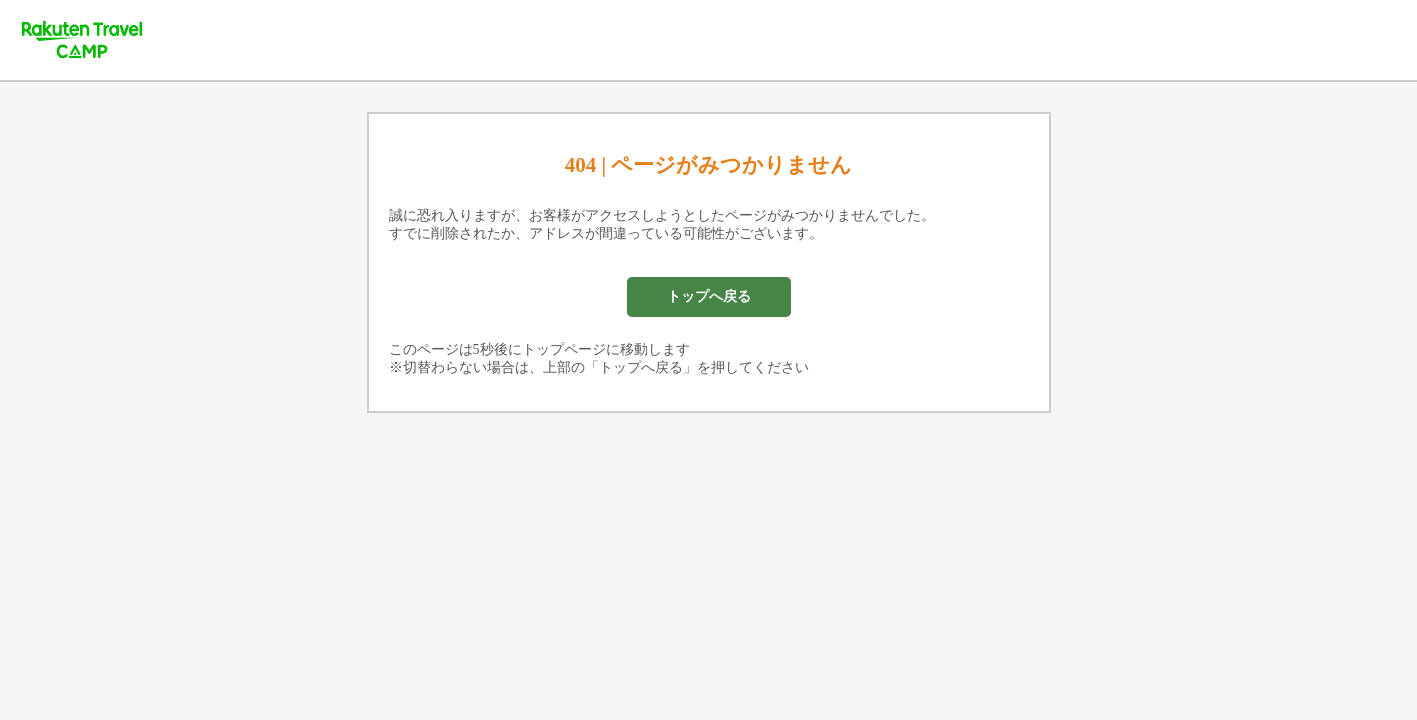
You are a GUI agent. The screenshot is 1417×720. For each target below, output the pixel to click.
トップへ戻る (709, 296)
